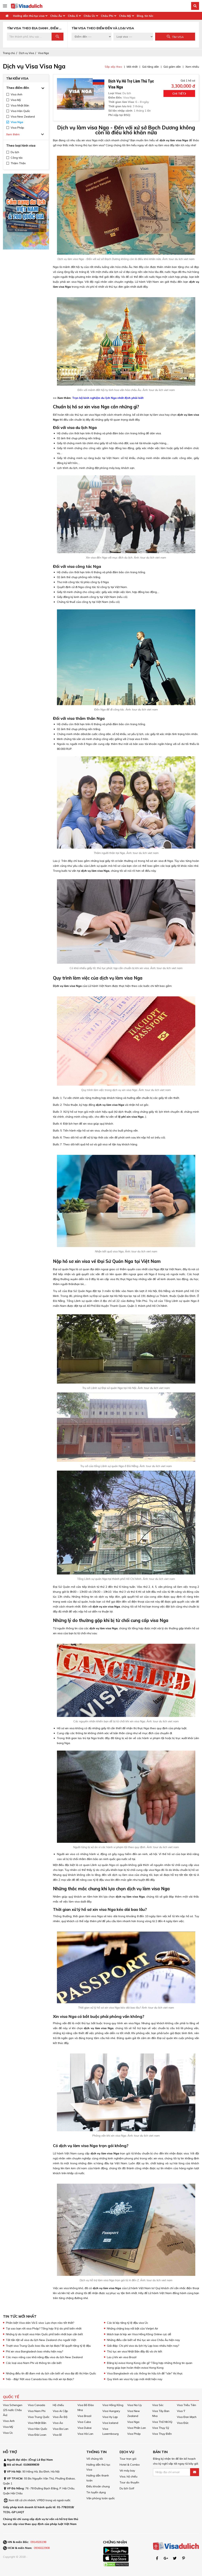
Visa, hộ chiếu (128, 2476)
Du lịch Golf (127, 2488)
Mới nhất (132, 66)
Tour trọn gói (128, 2458)
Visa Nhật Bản (37, 2423)
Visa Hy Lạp (110, 2417)
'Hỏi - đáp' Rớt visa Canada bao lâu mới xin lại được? (40, 2379)
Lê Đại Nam (45, 2459)
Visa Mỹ (8, 2427)
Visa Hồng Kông (112, 2405)
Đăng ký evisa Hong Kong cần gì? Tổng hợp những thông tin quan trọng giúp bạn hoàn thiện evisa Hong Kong (149, 2365)
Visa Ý (181, 2411)
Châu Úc (89, 16)
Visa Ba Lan (60, 2429)
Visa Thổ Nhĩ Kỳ (162, 2422)
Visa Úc (8, 2433)
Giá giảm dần (172, 66)
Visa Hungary (111, 2411)
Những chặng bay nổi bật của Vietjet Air (132, 2328)
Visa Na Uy (134, 2405)
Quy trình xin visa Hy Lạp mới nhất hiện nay (134, 2379)
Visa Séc (157, 2405)
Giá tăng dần (150, 66)
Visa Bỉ (57, 2435)
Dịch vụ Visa (26, 53)
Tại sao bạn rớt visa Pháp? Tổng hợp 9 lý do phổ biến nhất (43, 2328)
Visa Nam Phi (36, 2411)
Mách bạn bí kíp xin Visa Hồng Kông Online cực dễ (139, 2334)
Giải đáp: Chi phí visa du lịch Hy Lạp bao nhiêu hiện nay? (143, 2345)
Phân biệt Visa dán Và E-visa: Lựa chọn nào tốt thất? (40, 2323)
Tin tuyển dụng (96, 2492)
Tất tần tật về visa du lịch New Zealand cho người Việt (41, 2340)
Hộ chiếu (58, 2405)
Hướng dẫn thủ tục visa (28, 16)
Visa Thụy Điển (162, 2434)
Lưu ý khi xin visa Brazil (121, 2357)
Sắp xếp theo (113, 66)
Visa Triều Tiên (186, 2405)
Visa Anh (9, 2421)
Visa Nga (43, 53)
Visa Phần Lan (136, 2428)
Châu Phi (107, 16)
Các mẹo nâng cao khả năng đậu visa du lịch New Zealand (44, 2357)
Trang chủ (9, 53)
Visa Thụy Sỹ (160, 2428)
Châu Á (73, 16)
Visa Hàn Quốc (37, 2429)
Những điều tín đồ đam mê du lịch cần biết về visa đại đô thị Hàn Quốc (51, 2373)
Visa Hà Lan (85, 2434)
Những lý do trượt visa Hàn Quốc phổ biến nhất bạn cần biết (44, 2334)
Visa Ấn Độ (60, 2417)
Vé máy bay (127, 2470)
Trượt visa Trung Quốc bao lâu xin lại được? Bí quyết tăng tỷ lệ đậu (48, 2345)
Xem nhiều (192, 66)
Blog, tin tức (145, 16)
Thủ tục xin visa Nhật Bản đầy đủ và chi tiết (134, 2351)
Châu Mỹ (125, 16)
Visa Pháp (134, 2434)
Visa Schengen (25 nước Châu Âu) (12, 2410)
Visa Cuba (84, 2422)
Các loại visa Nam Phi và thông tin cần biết (33, 2363)
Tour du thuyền (129, 2482)
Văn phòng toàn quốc (100, 2498)
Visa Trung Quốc (38, 2417)
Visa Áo (58, 2423)
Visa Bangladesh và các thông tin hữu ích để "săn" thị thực (145, 2373)
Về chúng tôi (94, 2458)
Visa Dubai (84, 2428)
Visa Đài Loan (37, 2435)
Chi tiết (179, 93)
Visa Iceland (110, 2423)
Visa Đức (183, 2423)
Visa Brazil (84, 2416)
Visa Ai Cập (60, 2411)
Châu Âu (56, 16)
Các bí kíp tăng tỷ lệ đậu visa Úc (127, 2323)
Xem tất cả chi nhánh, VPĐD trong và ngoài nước (39, 2500)
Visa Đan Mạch (186, 2417)
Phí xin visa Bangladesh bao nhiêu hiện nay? (34, 2351)
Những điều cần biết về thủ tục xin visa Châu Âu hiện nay (143, 2340)
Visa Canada (36, 2405)
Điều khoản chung (98, 2486)
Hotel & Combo (130, 2464)
